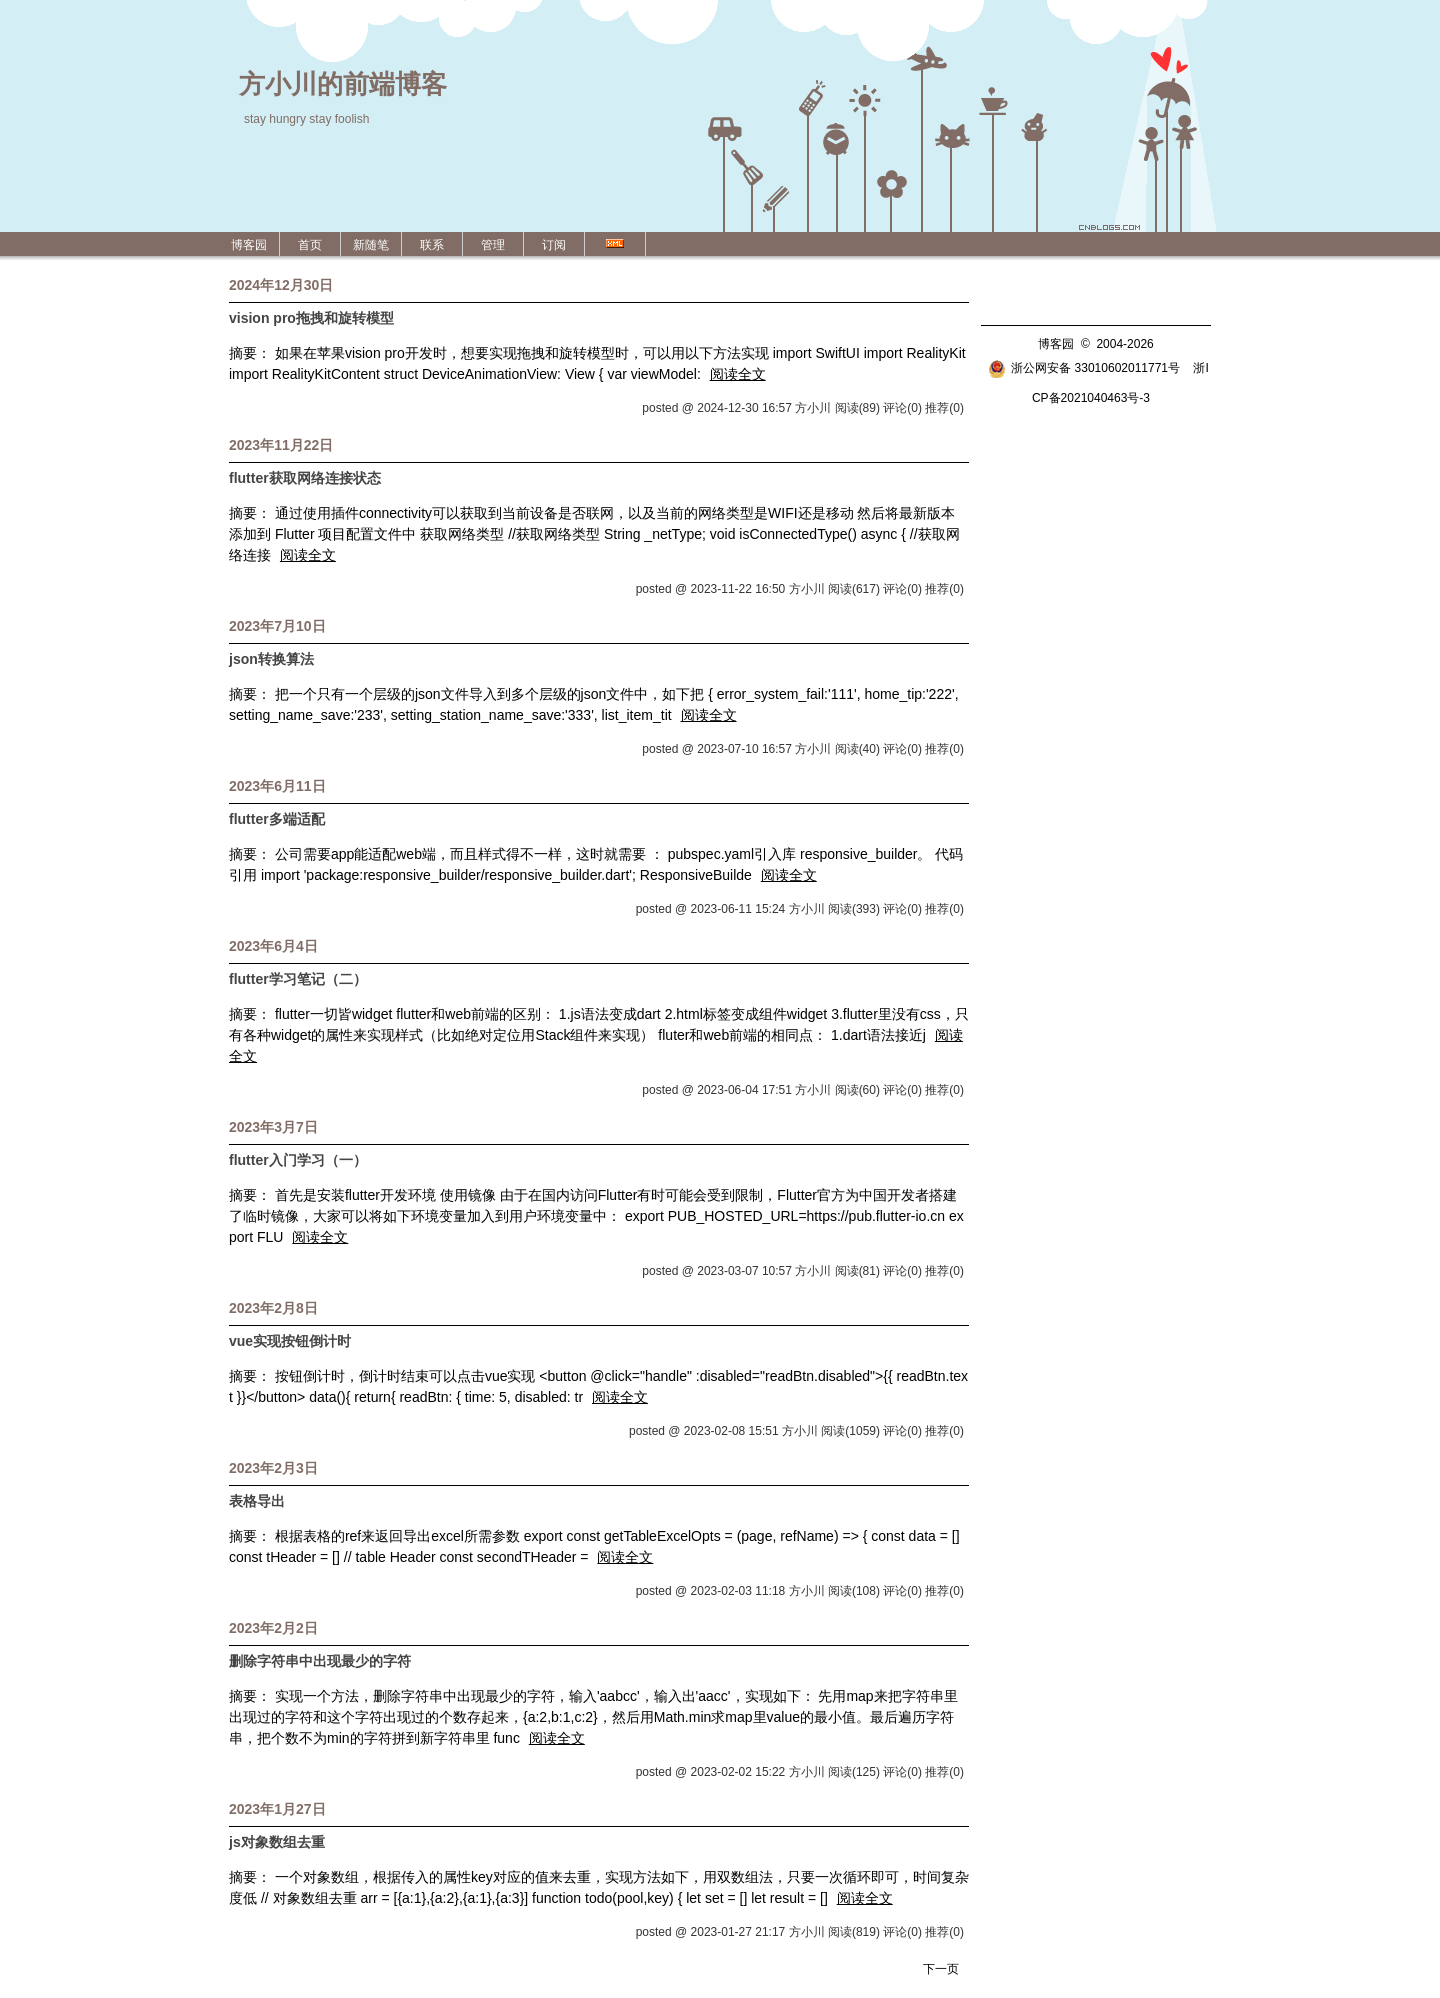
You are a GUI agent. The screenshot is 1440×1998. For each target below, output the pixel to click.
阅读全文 (738, 374)
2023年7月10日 (277, 626)
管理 (493, 245)
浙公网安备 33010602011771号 (1084, 368)
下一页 (941, 1969)
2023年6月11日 (277, 786)
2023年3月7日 (273, 1127)
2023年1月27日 (277, 1809)
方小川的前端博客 (343, 84)
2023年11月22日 (281, 445)
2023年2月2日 (273, 1628)
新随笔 (371, 245)
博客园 (249, 245)
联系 (432, 245)
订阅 (554, 245)
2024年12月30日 (281, 285)
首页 (310, 245)
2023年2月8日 (273, 1308)
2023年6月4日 (273, 946)
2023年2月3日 (273, 1468)
